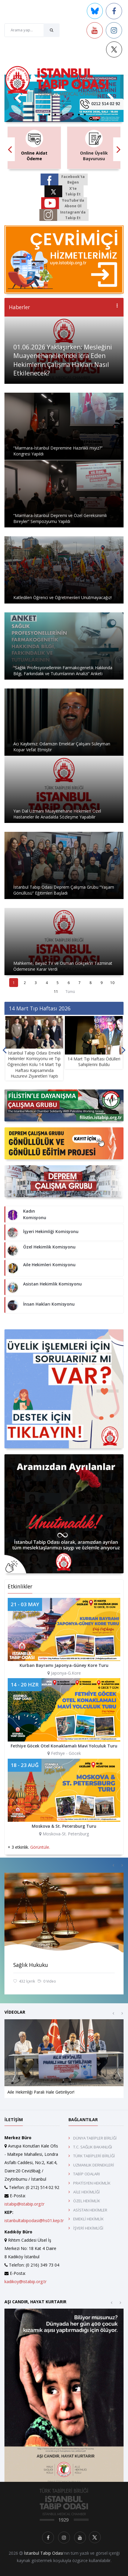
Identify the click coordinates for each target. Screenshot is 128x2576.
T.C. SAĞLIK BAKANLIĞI (92, 2147)
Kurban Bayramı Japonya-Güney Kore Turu (64, 1665)
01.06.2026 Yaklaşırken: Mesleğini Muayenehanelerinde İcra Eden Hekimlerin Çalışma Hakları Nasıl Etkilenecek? (62, 360)
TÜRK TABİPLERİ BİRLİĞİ (94, 2155)
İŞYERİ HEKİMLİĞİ (88, 2228)
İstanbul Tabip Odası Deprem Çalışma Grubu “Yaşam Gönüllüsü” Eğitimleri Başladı (63, 890)
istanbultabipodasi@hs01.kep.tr (34, 2220)
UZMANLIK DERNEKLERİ (93, 2165)
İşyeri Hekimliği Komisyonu (51, 1231)
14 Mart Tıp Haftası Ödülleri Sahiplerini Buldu (94, 1062)
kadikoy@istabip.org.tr (25, 2281)
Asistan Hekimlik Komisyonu (52, 1284)
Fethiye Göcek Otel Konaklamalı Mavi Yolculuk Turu (64, 1746)
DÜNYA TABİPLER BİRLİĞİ (95, 2138)
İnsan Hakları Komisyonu (49, 1304)
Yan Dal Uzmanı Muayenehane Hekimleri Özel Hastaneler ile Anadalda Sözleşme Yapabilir (57, 814)
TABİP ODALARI (86, 2174)
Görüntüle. (40, 1847)
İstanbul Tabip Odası (43, 2553)
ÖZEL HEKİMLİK (86, 2200)
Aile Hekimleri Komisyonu (49, 1264)
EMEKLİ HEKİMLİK (88, 2219)
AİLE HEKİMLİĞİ (86, 2192)
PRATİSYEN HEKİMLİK (92, 2183)
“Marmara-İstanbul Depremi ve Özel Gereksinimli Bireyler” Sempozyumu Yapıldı (60, 518)
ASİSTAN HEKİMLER (90, 2210)
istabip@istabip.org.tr (24, 2204)
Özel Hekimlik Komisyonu (49, 1247)
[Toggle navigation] (65, 104)
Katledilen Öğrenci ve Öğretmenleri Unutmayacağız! (62, 597)
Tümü (70, 991)
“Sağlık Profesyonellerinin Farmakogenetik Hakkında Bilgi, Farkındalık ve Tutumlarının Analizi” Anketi (62, 670)
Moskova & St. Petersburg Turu (64, 1826)
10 (112, 982)
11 (56, 991)
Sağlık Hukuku (30, 1964)
